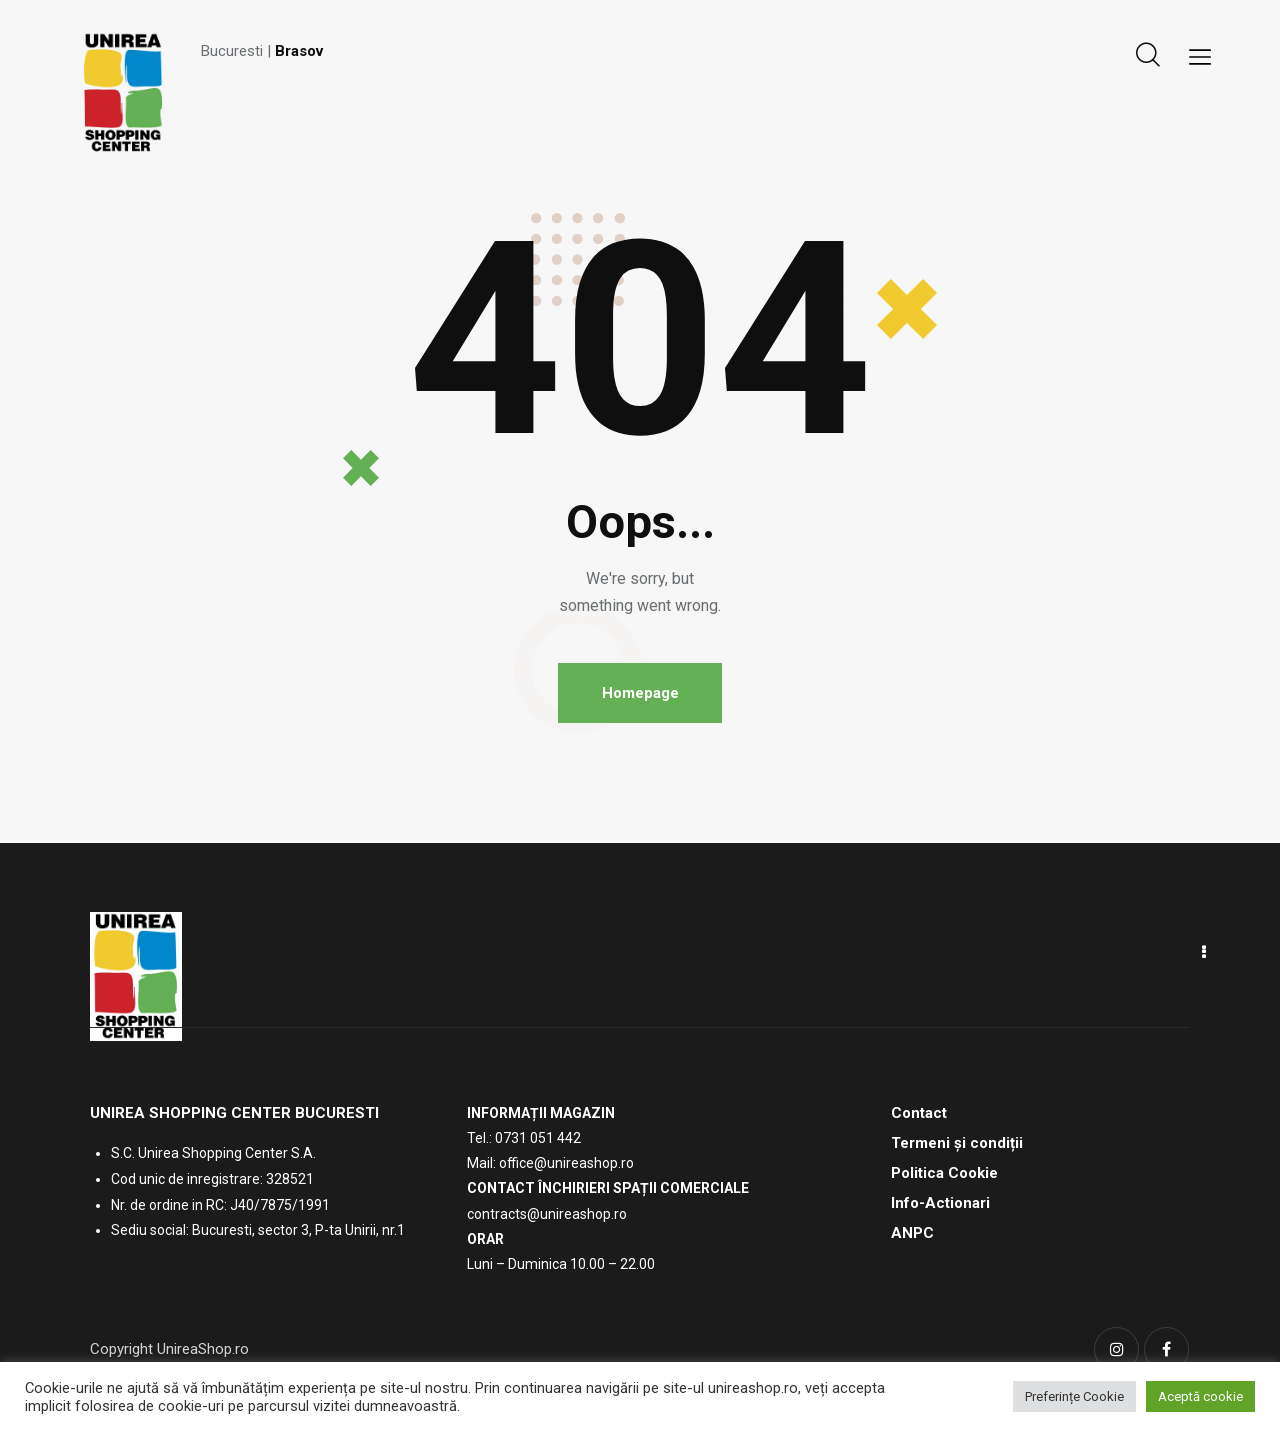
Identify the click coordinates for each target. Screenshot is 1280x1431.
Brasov (299, 51)
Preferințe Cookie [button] (1074, 1396)
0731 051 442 (538, 1139)
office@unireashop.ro (566, 1164)
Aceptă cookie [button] (1200, 1396)
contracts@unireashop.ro (547, 1214)
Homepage (640, 693)
